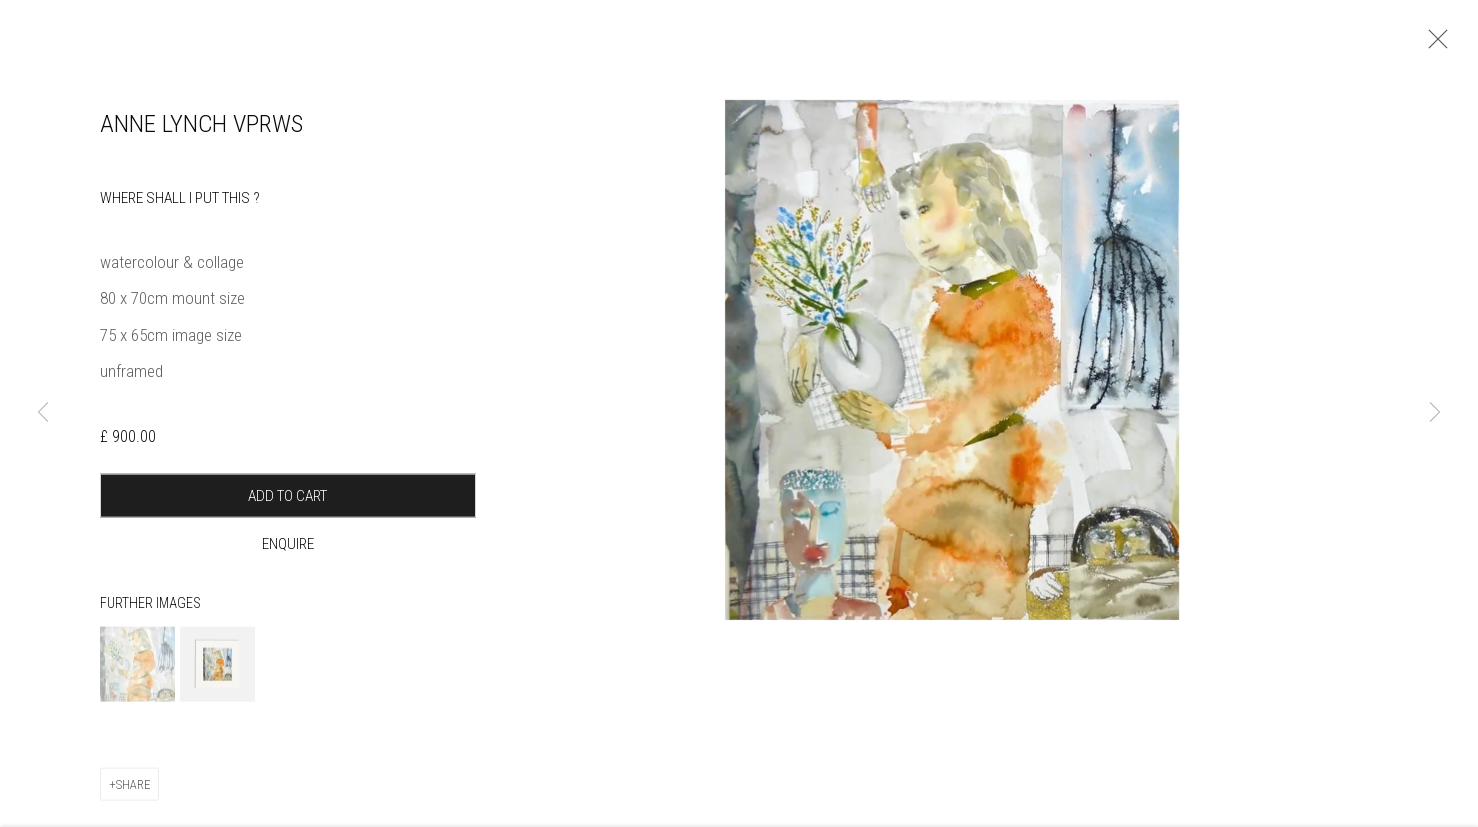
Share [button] (133, 799)
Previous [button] (43, 413)
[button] (137, 679)
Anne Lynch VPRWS (201, 139)
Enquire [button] (288, 560)
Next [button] (1435, 413)
